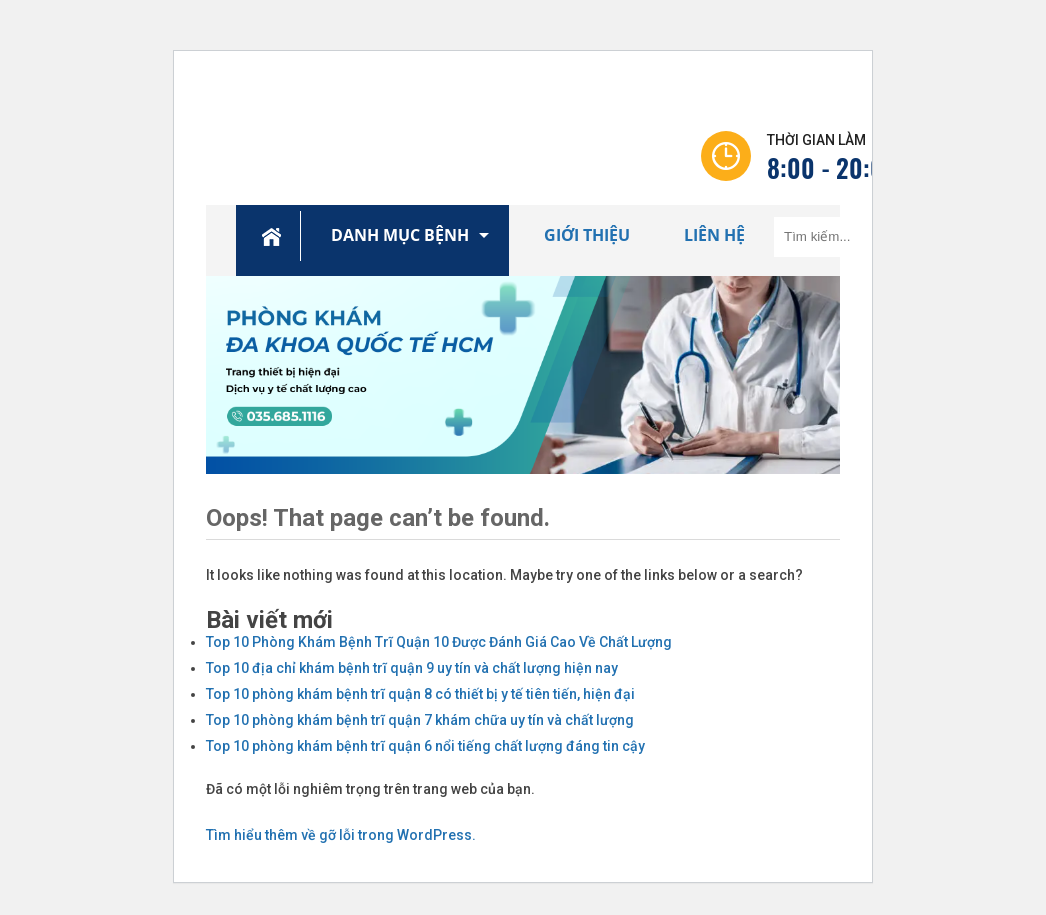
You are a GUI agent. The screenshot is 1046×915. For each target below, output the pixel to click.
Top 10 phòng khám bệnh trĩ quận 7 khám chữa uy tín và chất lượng (420, 720)
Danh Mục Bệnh (400, 235)
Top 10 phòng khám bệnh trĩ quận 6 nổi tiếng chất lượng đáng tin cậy (425, 746)
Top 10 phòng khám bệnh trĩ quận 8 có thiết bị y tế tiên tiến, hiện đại (420, 694)
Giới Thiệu (587, 235)
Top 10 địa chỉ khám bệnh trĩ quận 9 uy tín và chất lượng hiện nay (412, 668)
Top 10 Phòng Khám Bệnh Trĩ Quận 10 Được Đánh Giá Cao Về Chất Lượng (439, 642)
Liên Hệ (714, 235)
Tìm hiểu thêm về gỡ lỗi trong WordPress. (341, 835)
